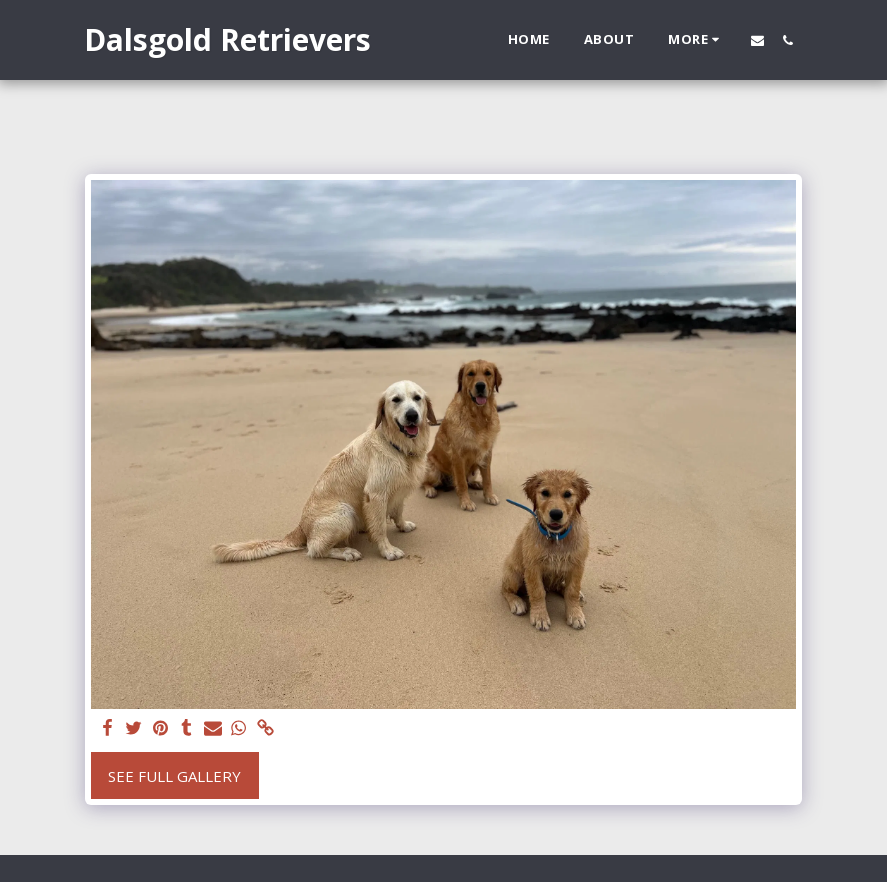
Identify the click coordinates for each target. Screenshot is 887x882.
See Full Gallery (174, 776)
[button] (757, 40)
